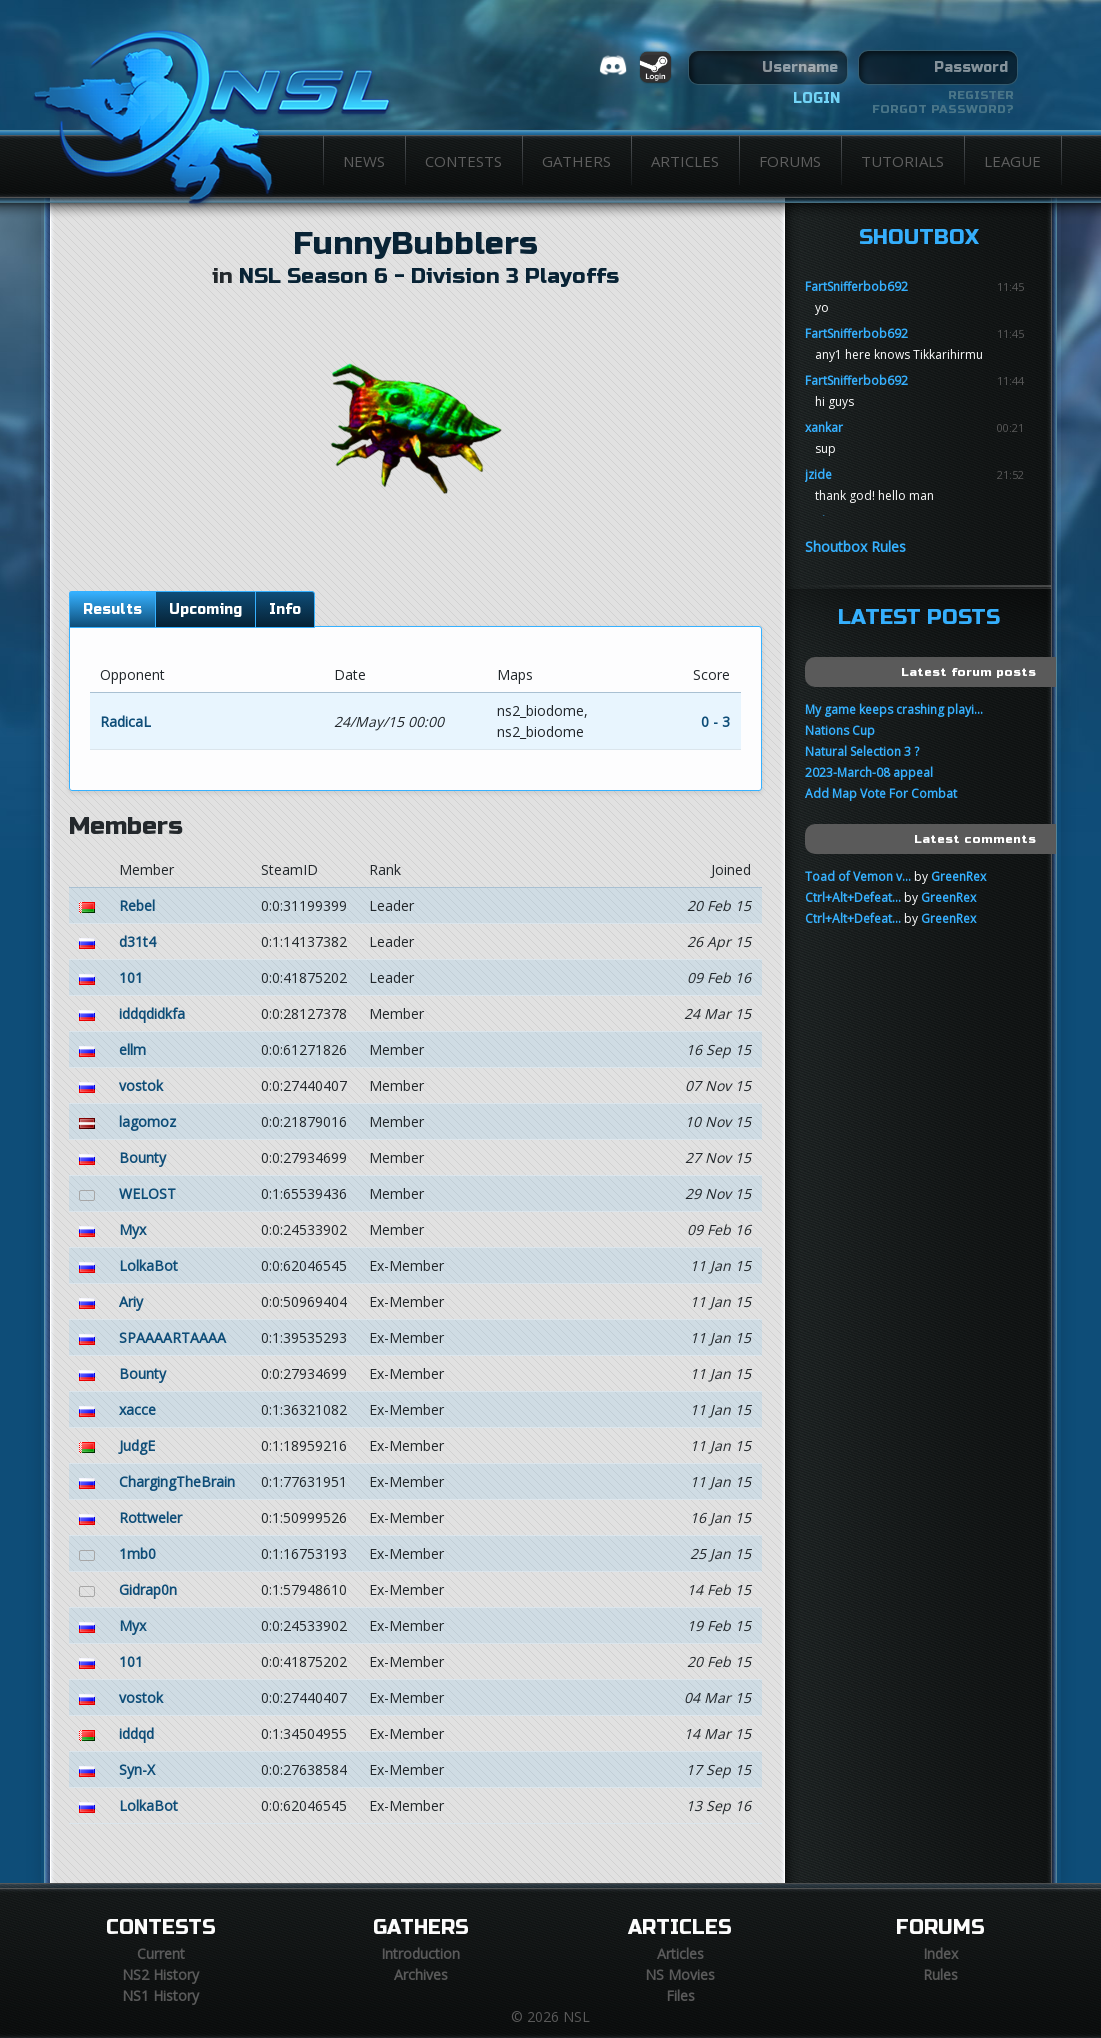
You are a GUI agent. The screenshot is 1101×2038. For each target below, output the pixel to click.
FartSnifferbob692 (856, 286)
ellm (132, 1049)
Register (981, 95)
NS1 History (160, 1995)
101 (131, 977)
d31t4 (137, 941)
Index (940, 1953)
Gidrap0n (148, 1589)
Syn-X (137, 1769)
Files (680, 1995)
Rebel (137, 905)
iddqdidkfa (152, 1013)
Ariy (131, 1301)
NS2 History (160, 1974)
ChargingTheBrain (177, 1481)
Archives (421, 1974)
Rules (940, 1974)
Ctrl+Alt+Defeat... (853, 897)
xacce (137, 1409)
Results (112, 609)
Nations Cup (840, 730)
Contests (463, 161)
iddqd (136, 1733)
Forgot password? (943, 109)
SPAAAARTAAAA (172, 1337)
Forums (790, 161)
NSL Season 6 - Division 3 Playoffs (429, 276)
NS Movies (680, 1974)
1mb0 (137, 1553)
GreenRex (958, 876)
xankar (824, 427)
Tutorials (902, 161)
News (364, 161)
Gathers (576, 161)
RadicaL (125, 721)
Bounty (142, 1157)
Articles (685, 161)
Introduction (420, 1953)
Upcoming (205, 609)
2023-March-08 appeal (869, 772)
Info (285, 609)
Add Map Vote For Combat (881, 793)
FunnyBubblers (415, 244)
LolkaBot (148, 1265)
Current (161, 1953)
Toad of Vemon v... (858, 876)
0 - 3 (715, 721)
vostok (141, 1085)
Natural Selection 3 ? (862, 751)
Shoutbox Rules (855, 546)
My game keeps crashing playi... (894, 709)
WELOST (147, 1193)
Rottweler (150, 1517)
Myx (132, 1229)
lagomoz (147, 1121)
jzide (818, 474)
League (1012, 161)
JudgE (137, 1445)
